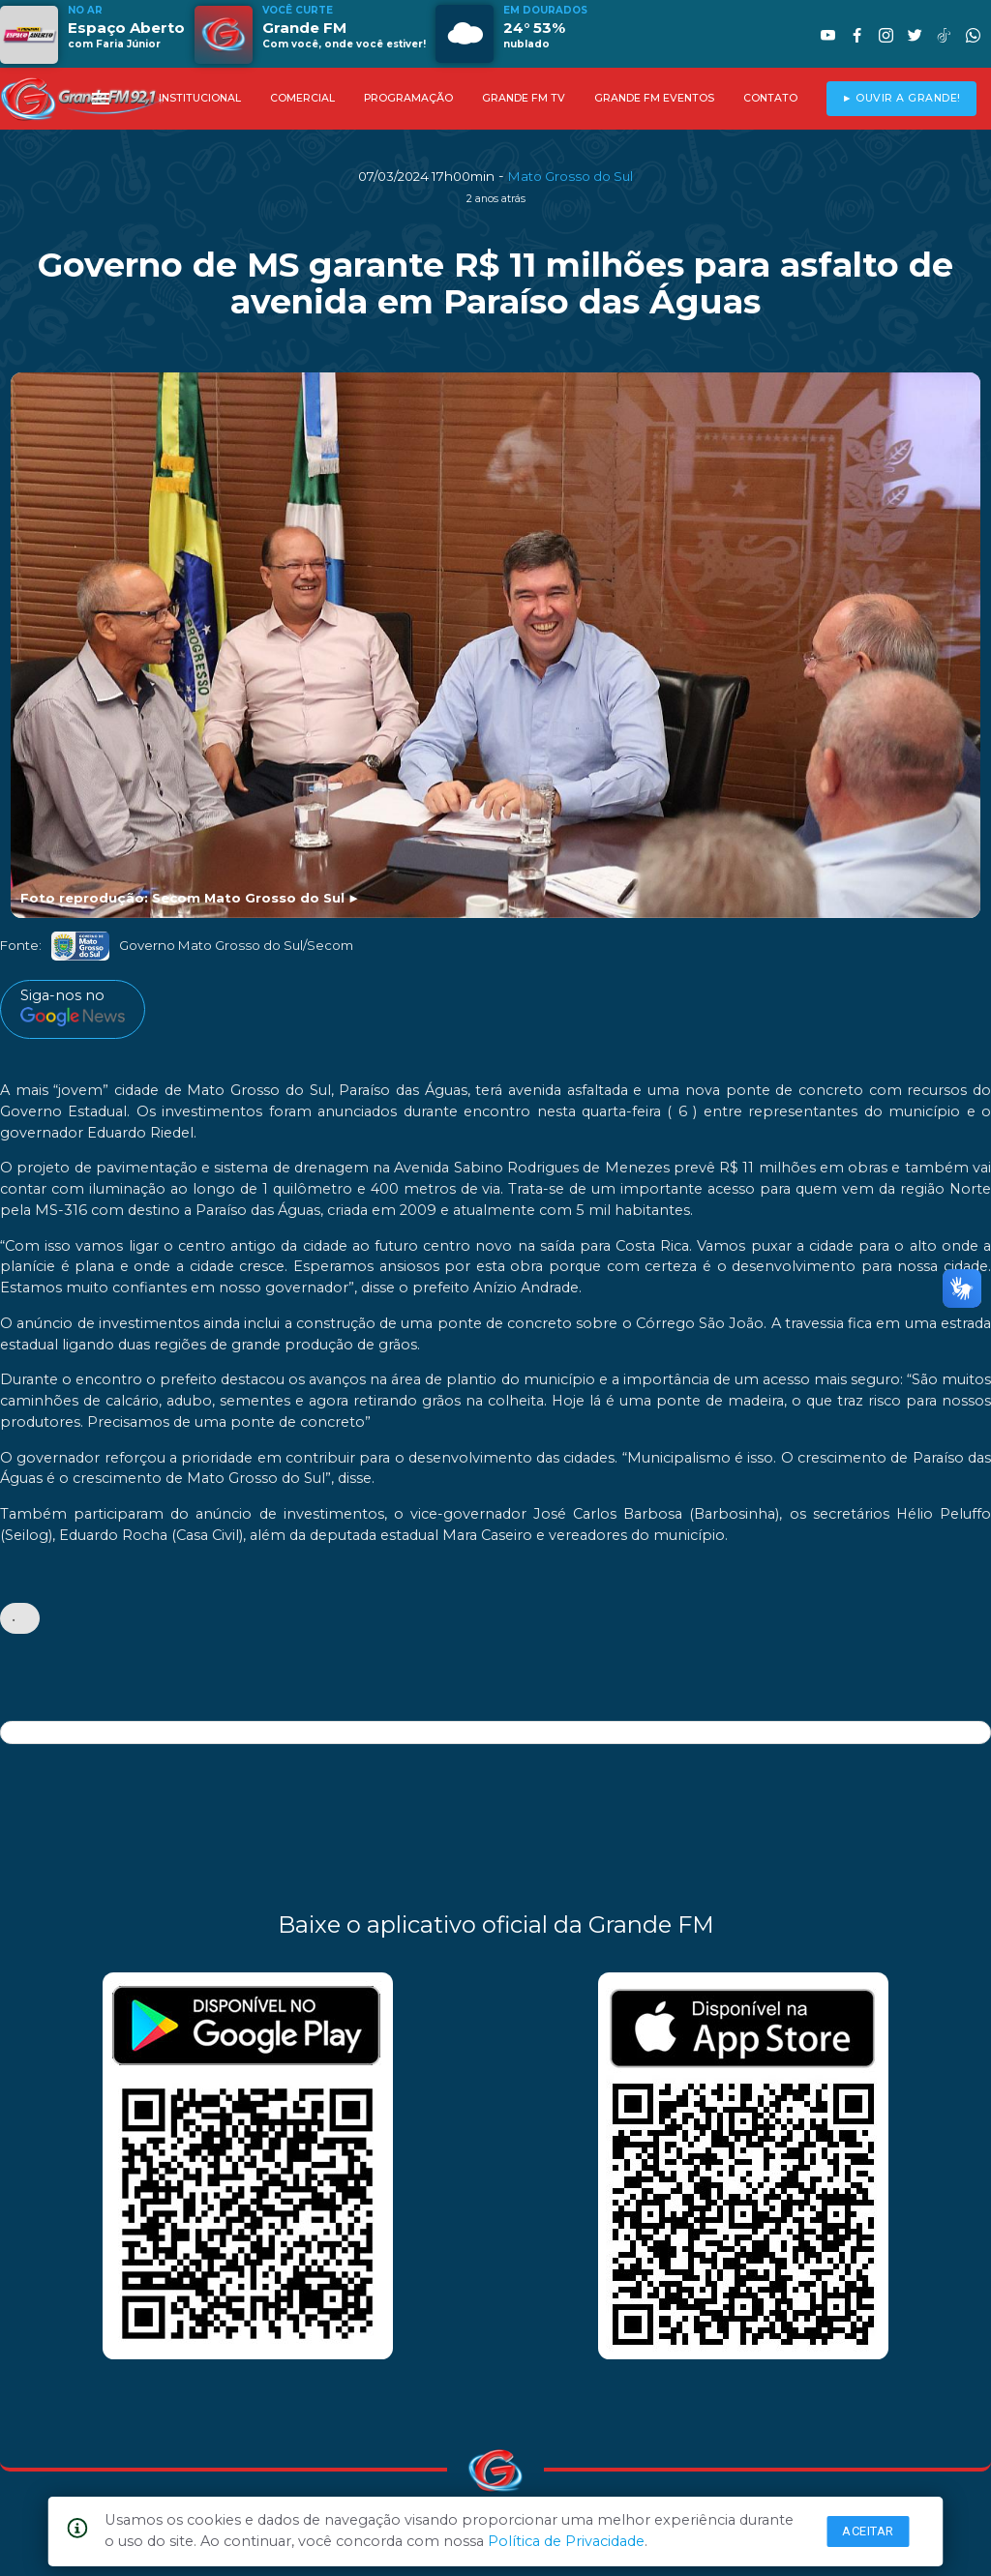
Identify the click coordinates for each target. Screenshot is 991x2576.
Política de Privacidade (566, 2541)
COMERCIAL (302, 98)
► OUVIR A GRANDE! (901, 98)
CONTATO (770, 98)
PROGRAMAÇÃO (408, 98)
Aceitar (868, 2531)
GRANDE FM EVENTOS (654, 98)
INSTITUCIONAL (200, 98)
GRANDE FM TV (523, 98)
